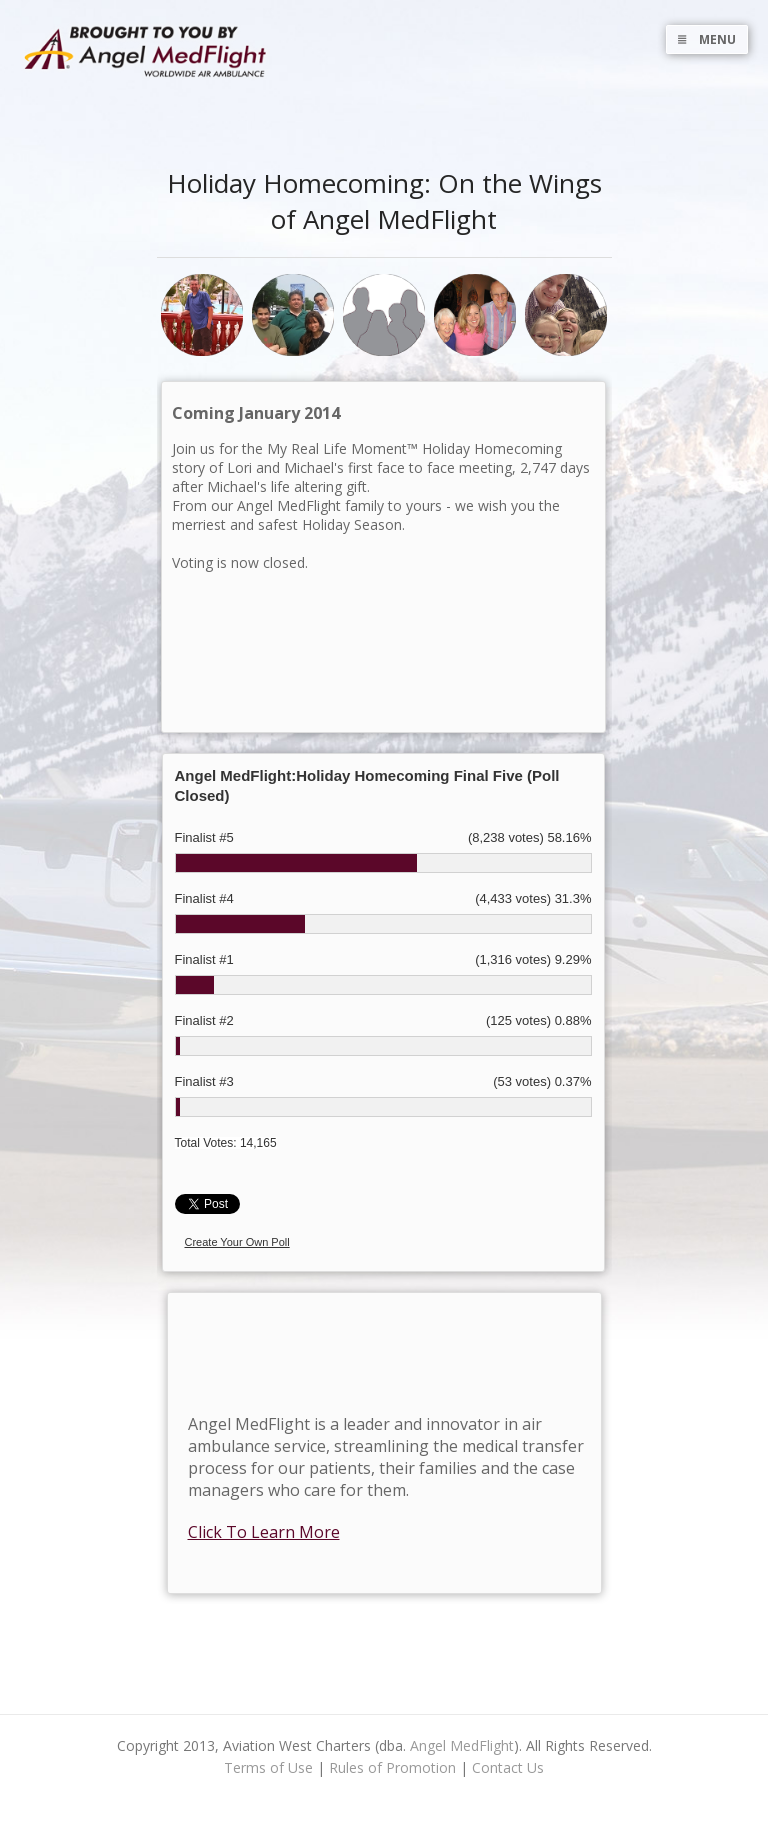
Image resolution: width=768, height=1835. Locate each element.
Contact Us (508, 1767)
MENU (707, 39)
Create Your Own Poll (237, 1242)
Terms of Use (268, 1767)
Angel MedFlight (462, 1745)
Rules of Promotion (392, 1767)
